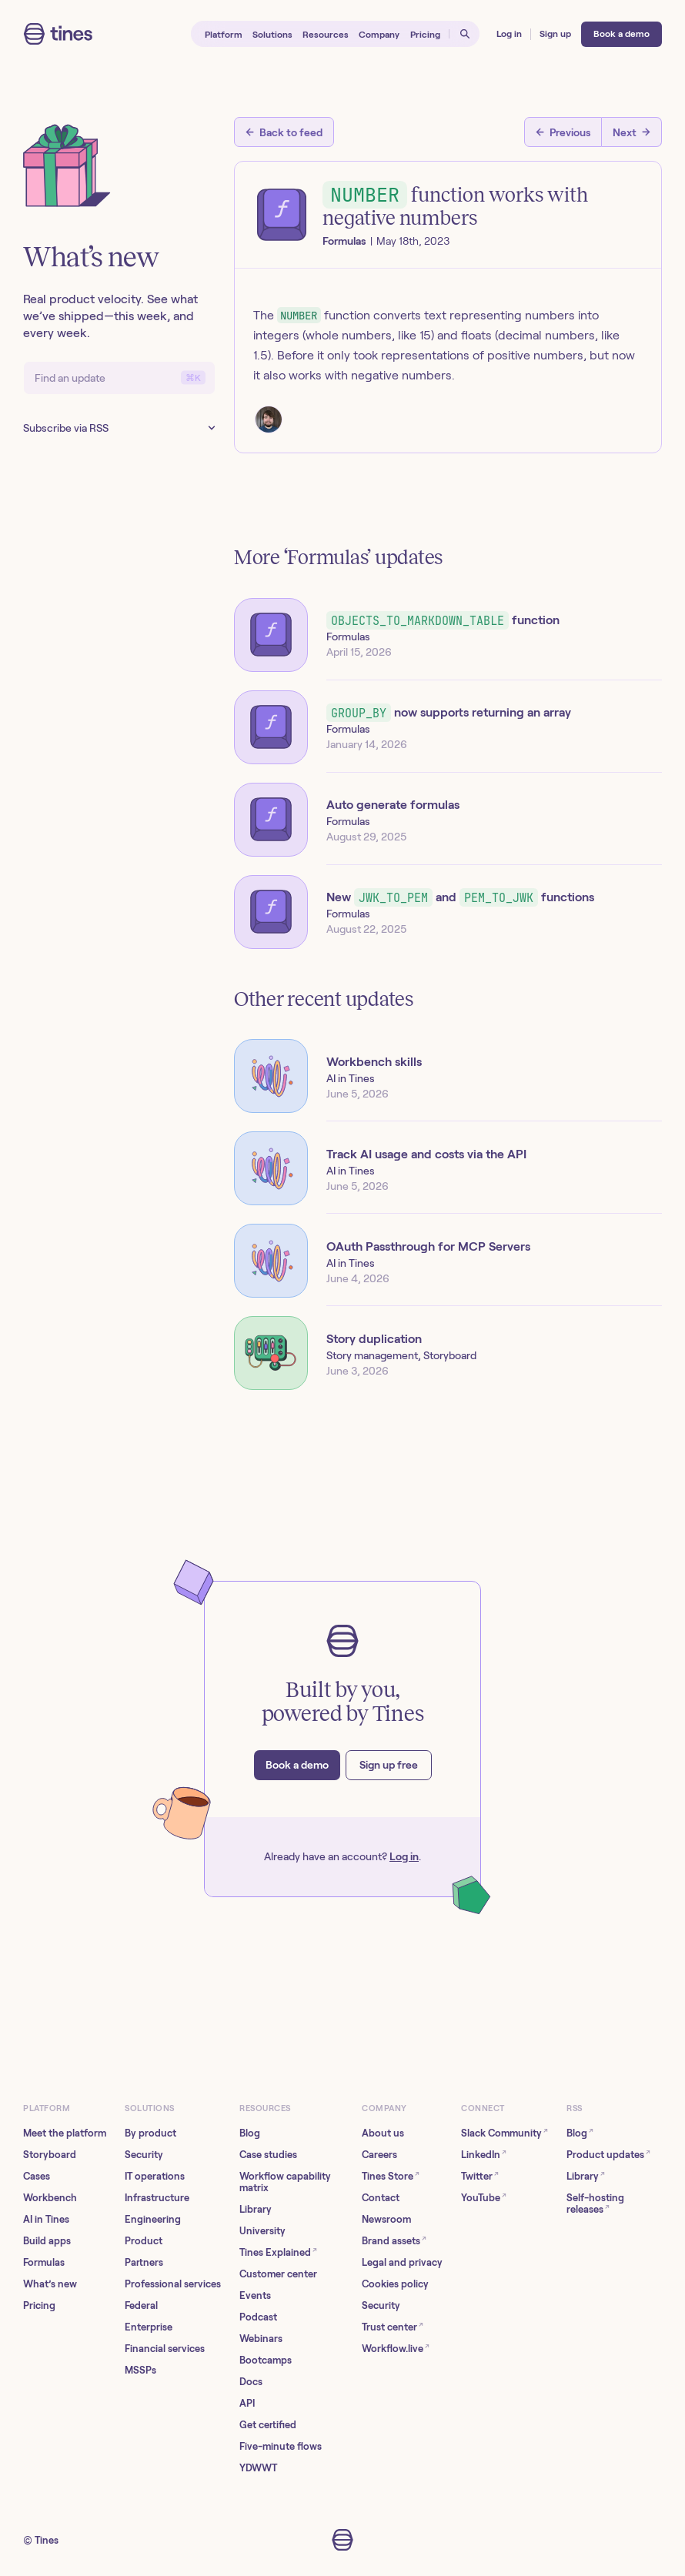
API (247, 2403)
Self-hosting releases (595, 2203)
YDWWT (258, 2468)
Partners (144, 2262)
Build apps (47, 2241)
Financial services (165, 2348)
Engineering (153, 2219)
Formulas (44, 2262)
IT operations (155, 2176)
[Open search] (464, 34)
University (262, 2231)
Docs (250, 2381)
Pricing (39, 2305)
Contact (380, 2197)
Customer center (278, 2274)
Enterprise (148, 2327)
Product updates (608, 2153)
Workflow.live (395, 2347)
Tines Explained (278, 2251)
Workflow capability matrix (285, 2181)
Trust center (392, 2326)
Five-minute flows (280, 2446)
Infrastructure (157, 2197)
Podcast (258, 2317)
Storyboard (49, 2154)
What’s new (50, 2284)
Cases (36, 2176)
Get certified (267, 2425)
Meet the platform (64, 2133)
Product (143, 2241)
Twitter (480, 2175)
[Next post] (632, 132)
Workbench (50, 2197)
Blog (249, 2133)
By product (150, 2133)
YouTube (483, 2196)
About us (383, 2133)
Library (255, 2209)
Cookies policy (395, 2284)
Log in (404, 1856)
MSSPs (140, 2370)
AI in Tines (46, 2219)
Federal (141, 2305)
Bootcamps (265, 2360)
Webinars (260, 2338)
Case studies (268, 2154)
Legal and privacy (402, 2262)
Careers (379, 2154)
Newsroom (386, 2219)
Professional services (173, 2284)
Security (144, 2154)
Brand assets (394, 2240)
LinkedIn (483, 2153)
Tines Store (390, 2175)
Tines (46, 2540)
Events (255, 2295)
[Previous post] (563, 132)
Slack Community (504, 2132)
